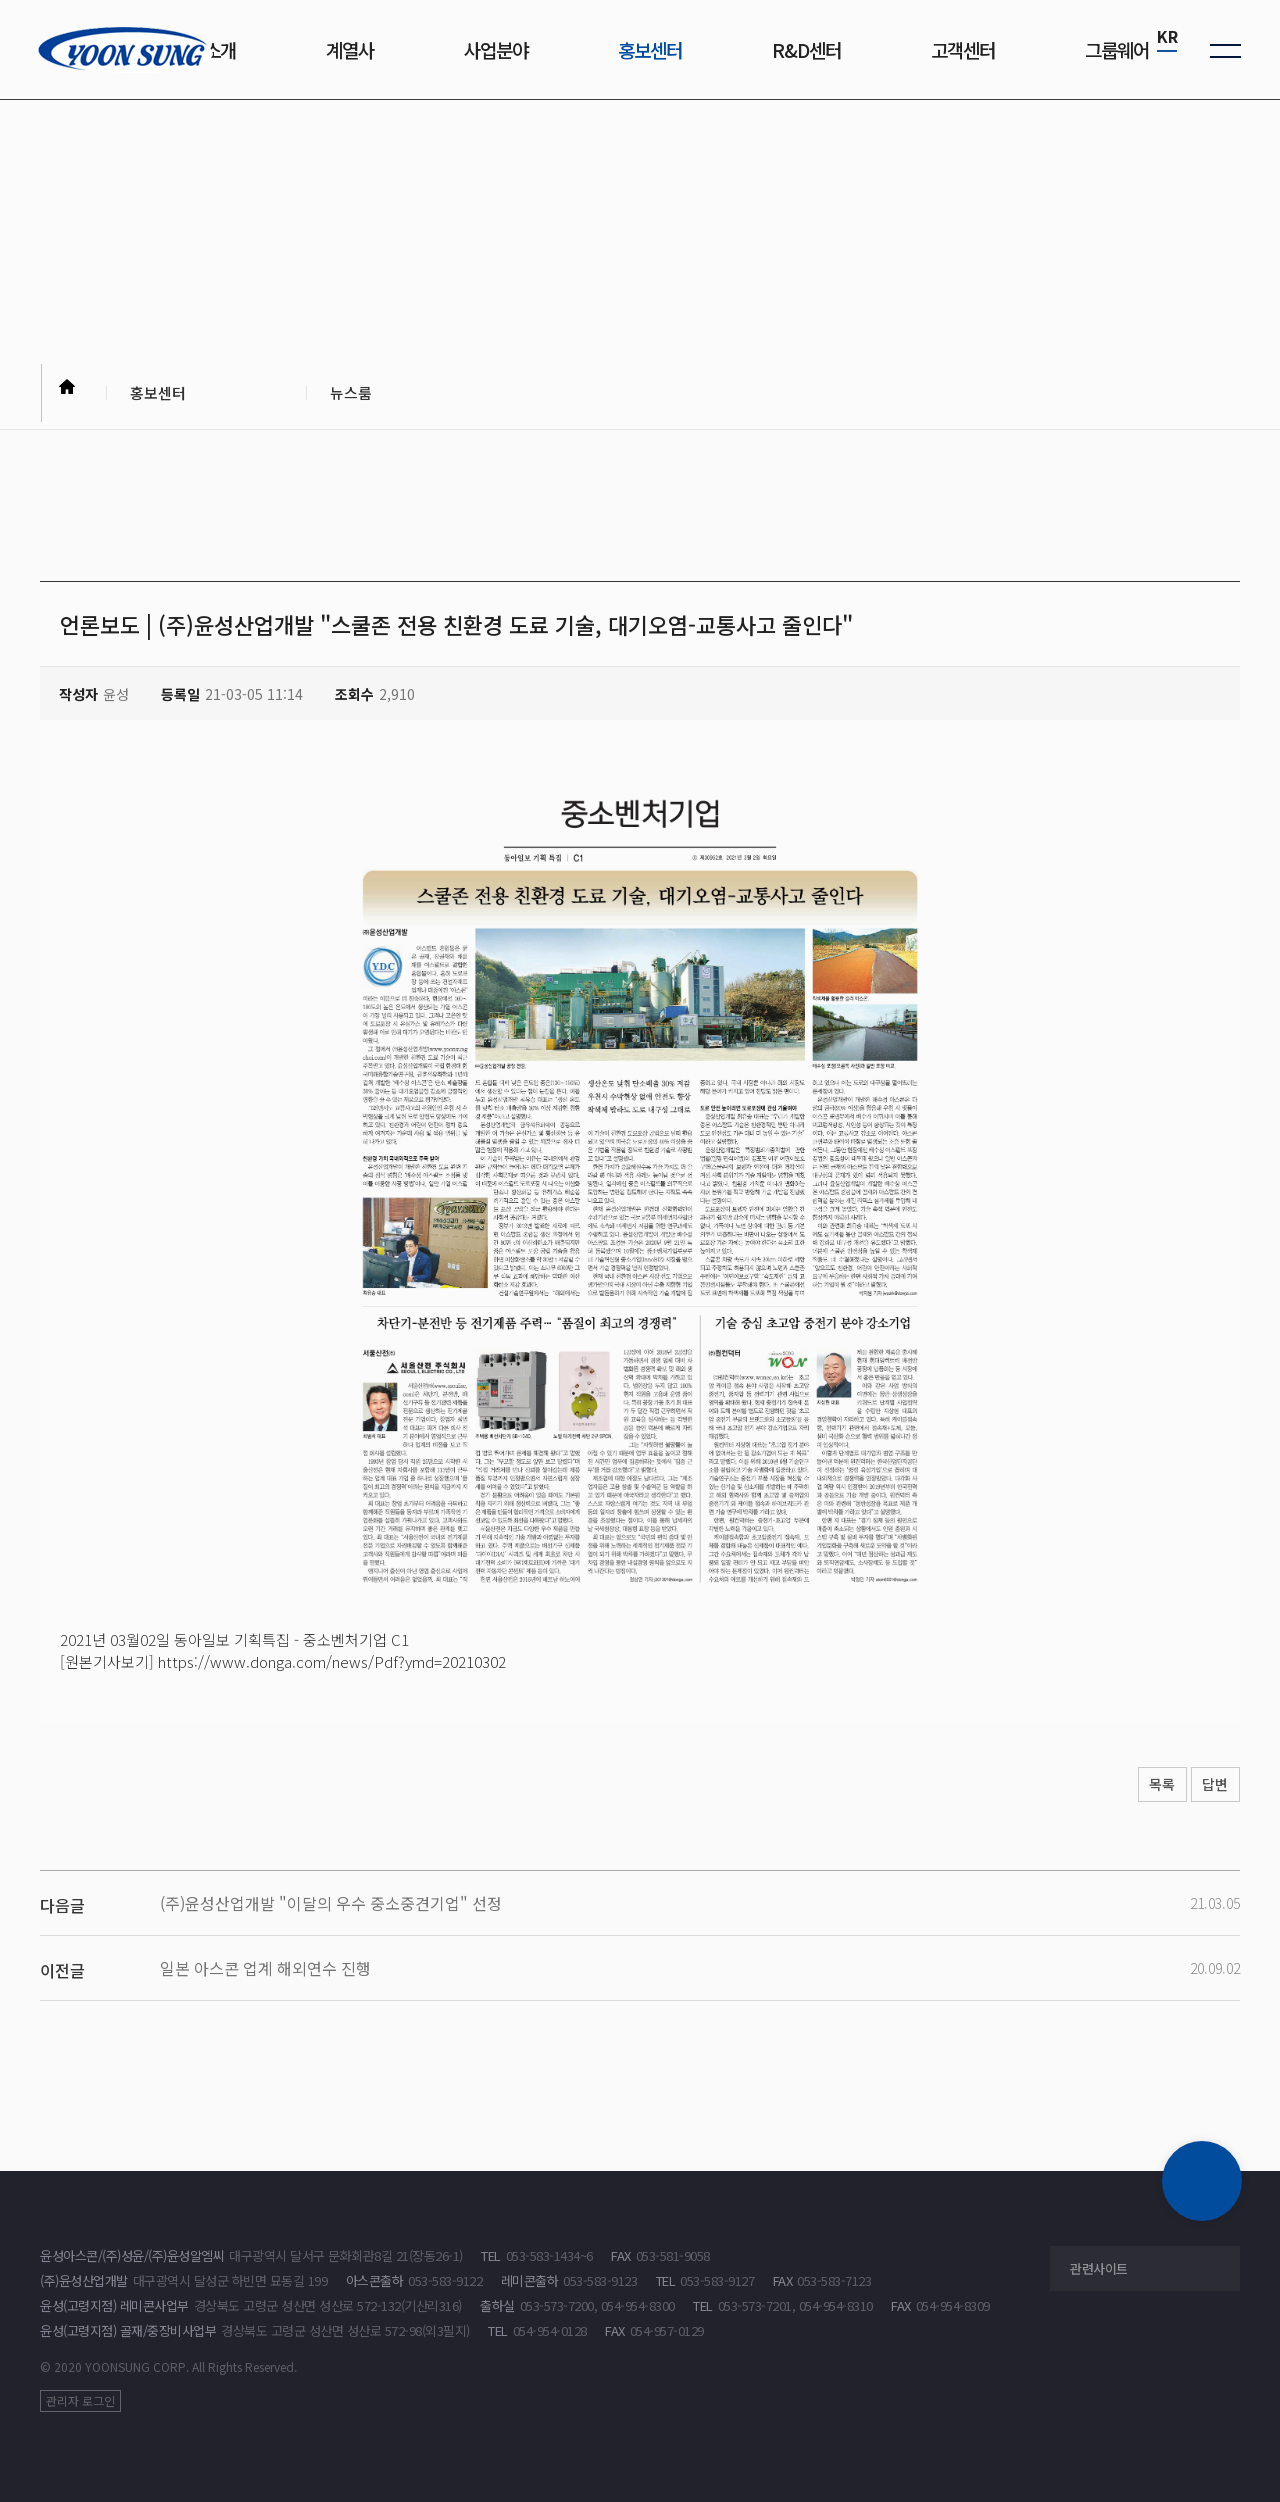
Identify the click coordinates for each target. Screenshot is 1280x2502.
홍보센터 (165, 396)
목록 (1146, 1785)
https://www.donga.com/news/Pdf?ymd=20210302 (332, 1661)
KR (1167, 36)
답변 (1210, 1785)
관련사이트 (1099, 2268)
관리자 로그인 (80, 2400)
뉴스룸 (357, 396)
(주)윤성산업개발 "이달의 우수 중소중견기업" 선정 (331, 1903)
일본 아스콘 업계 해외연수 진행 (265, 1968)
